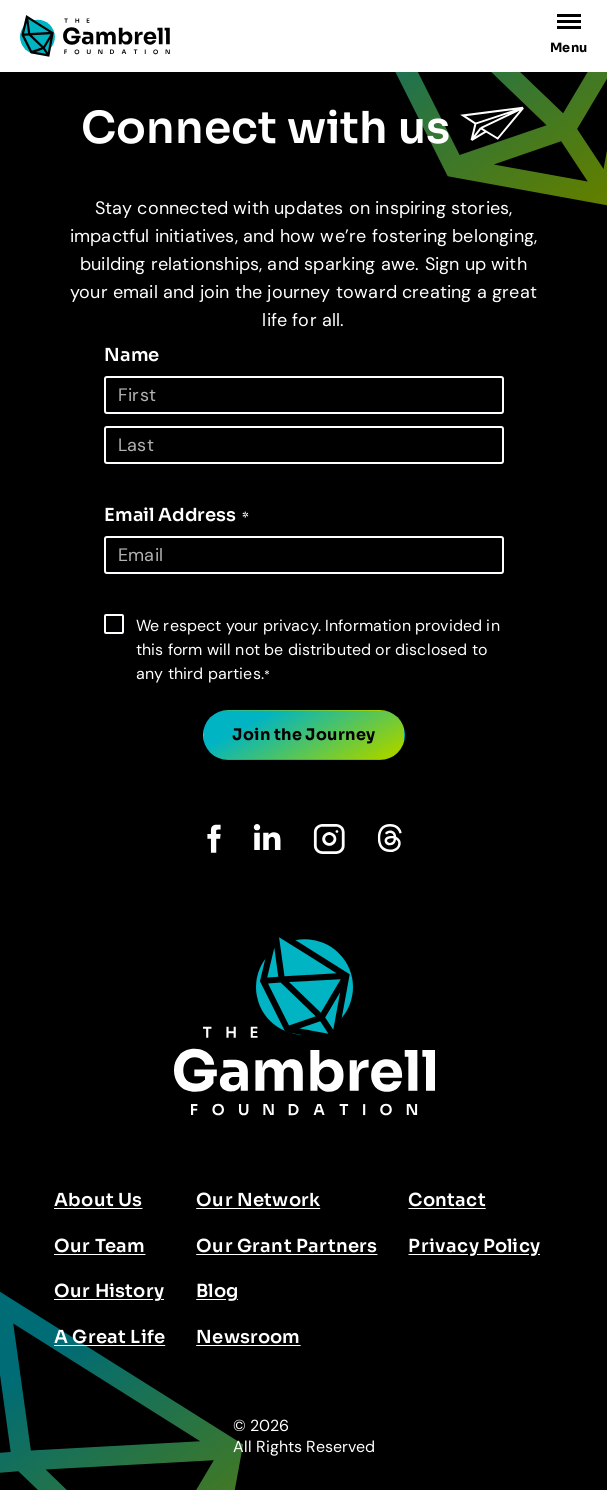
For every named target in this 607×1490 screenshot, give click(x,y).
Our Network (258, 1200)
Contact (446, 1200)
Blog (217, 1291)
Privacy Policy (474, 1246)
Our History (109, 1291)
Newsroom (248, 1337)
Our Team (99, 1246)
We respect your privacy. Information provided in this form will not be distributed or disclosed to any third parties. (318, 649)
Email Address (176, 515)
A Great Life (109, 1337)
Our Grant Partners (286, 1246)
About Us (98, 1200)
